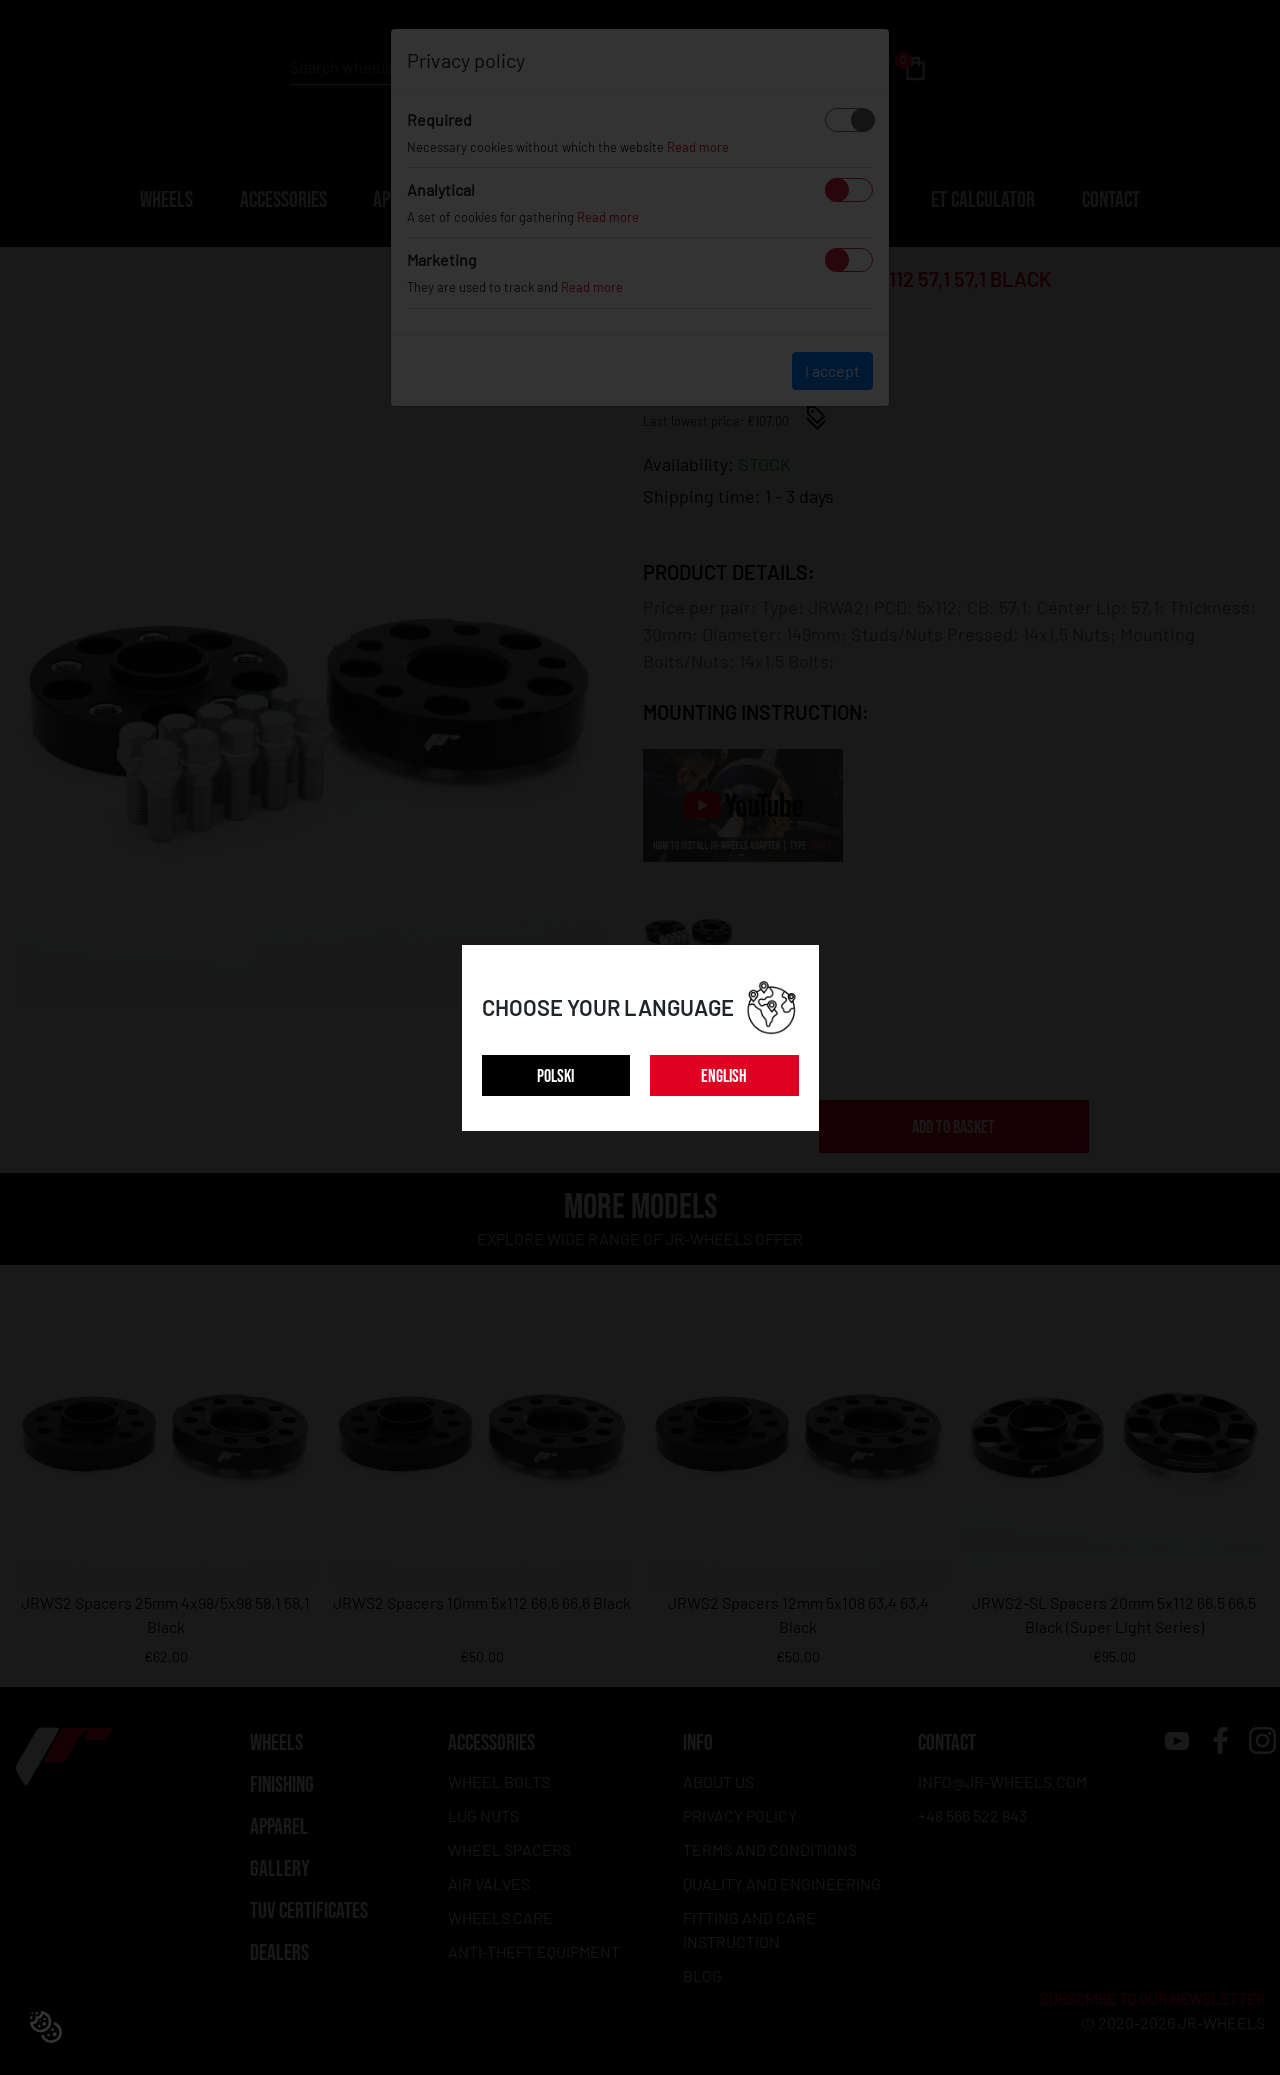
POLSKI (555, 1076)
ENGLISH (724, 1076)
